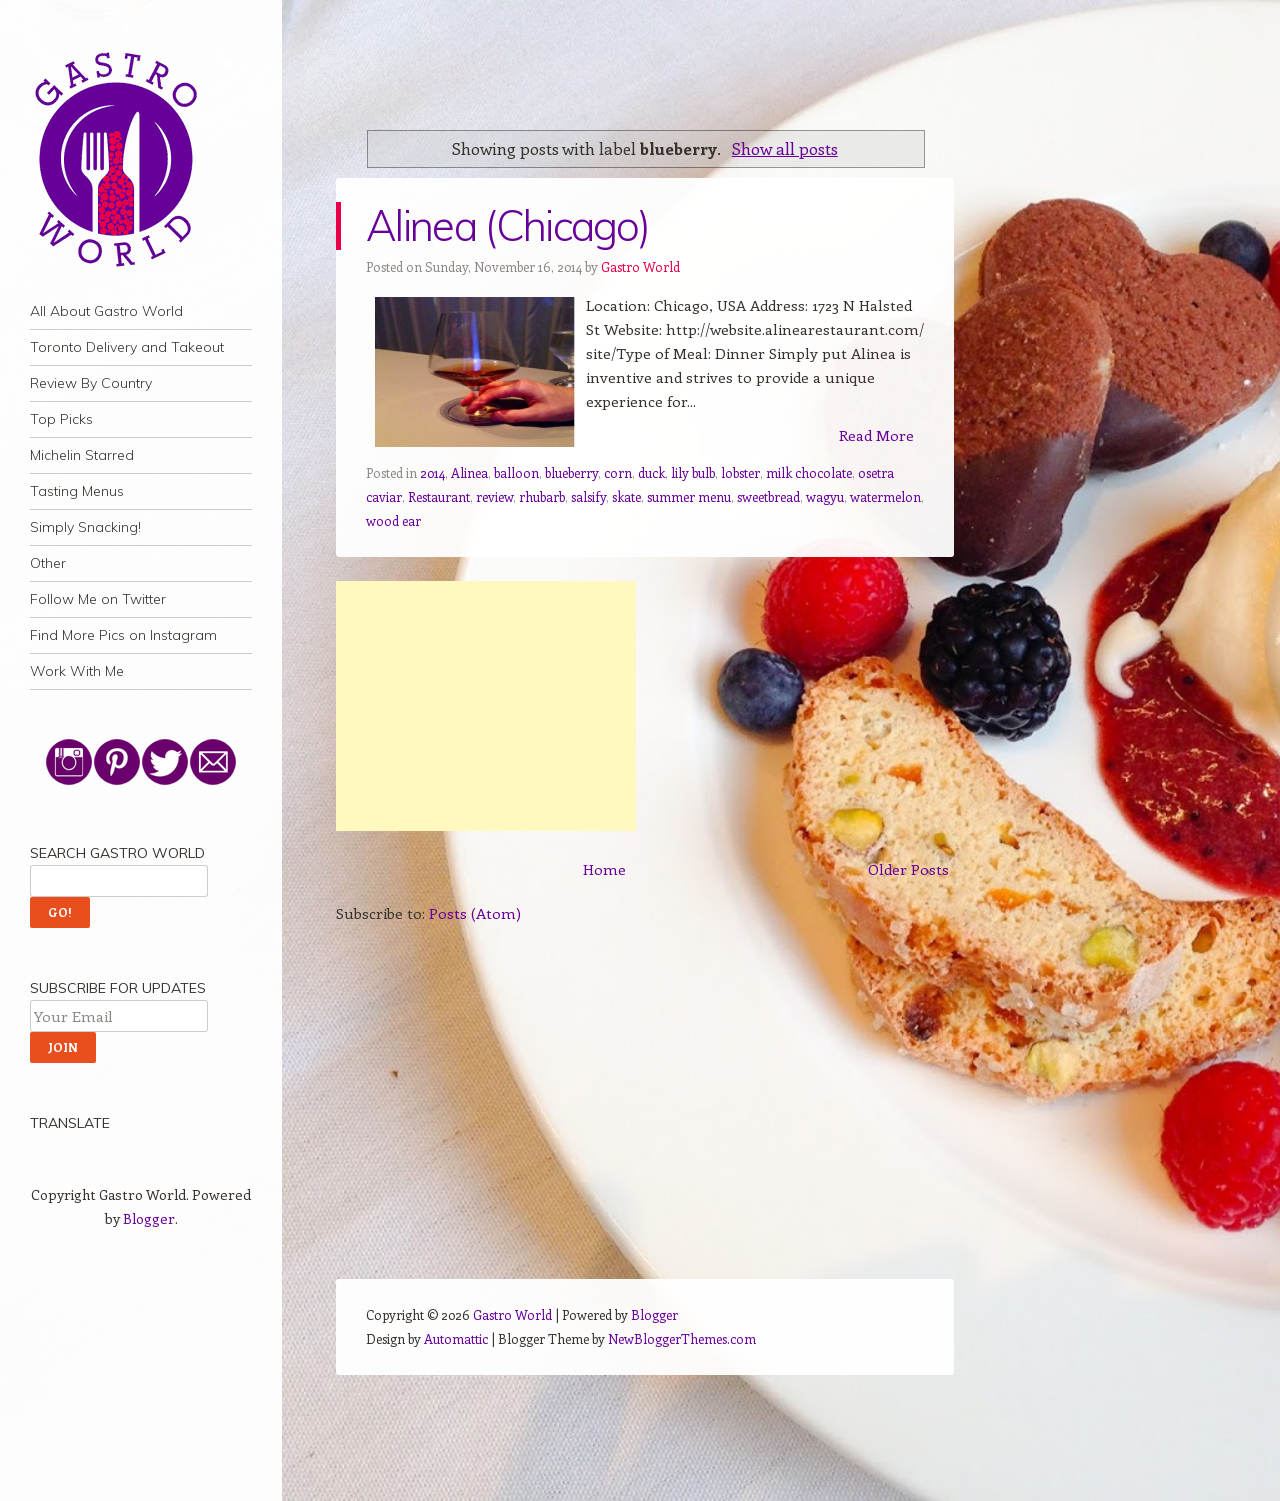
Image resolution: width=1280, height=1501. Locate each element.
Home (604, 869)
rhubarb (542, 496)
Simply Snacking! (85, 527)
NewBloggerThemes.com (682, 1338)
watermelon (885, 496)
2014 (432, 472)
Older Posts (908, 869)
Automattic (456, 1338)
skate (626, 496)
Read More (876, 435)
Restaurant (439, 496)
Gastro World (640, 266)
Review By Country (91, 383)
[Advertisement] (486, 706)
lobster (740, 472)
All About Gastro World (106, 311)
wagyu (825, 496)
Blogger (149, 1218)
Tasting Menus (77, 491)
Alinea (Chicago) (507, 225)
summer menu (689, 496)
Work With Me (77, 671)
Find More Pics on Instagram (123, 635)
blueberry (571, 472)
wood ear (393, 520)
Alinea (469, 472)
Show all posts (785, 148)
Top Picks (61, 419)
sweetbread (768, 496)
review (494, 496)
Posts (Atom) (475, 913)
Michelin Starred (82, 455)
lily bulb (693, 472)
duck (651, 472)
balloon (516, 472)
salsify (588, 496)
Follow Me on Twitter (98, 599)
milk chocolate (809, 472)
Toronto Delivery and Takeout (127, 347)
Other (48, 563)
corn (618, 472)
